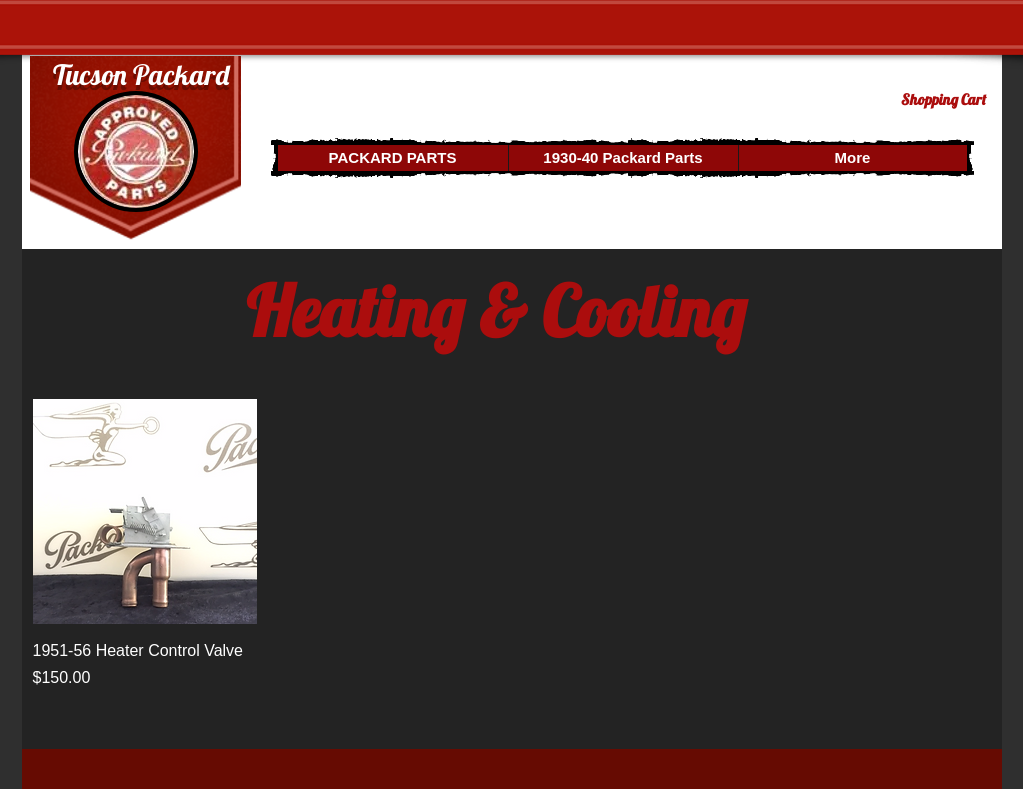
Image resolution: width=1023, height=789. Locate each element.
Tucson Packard (141, 74)
